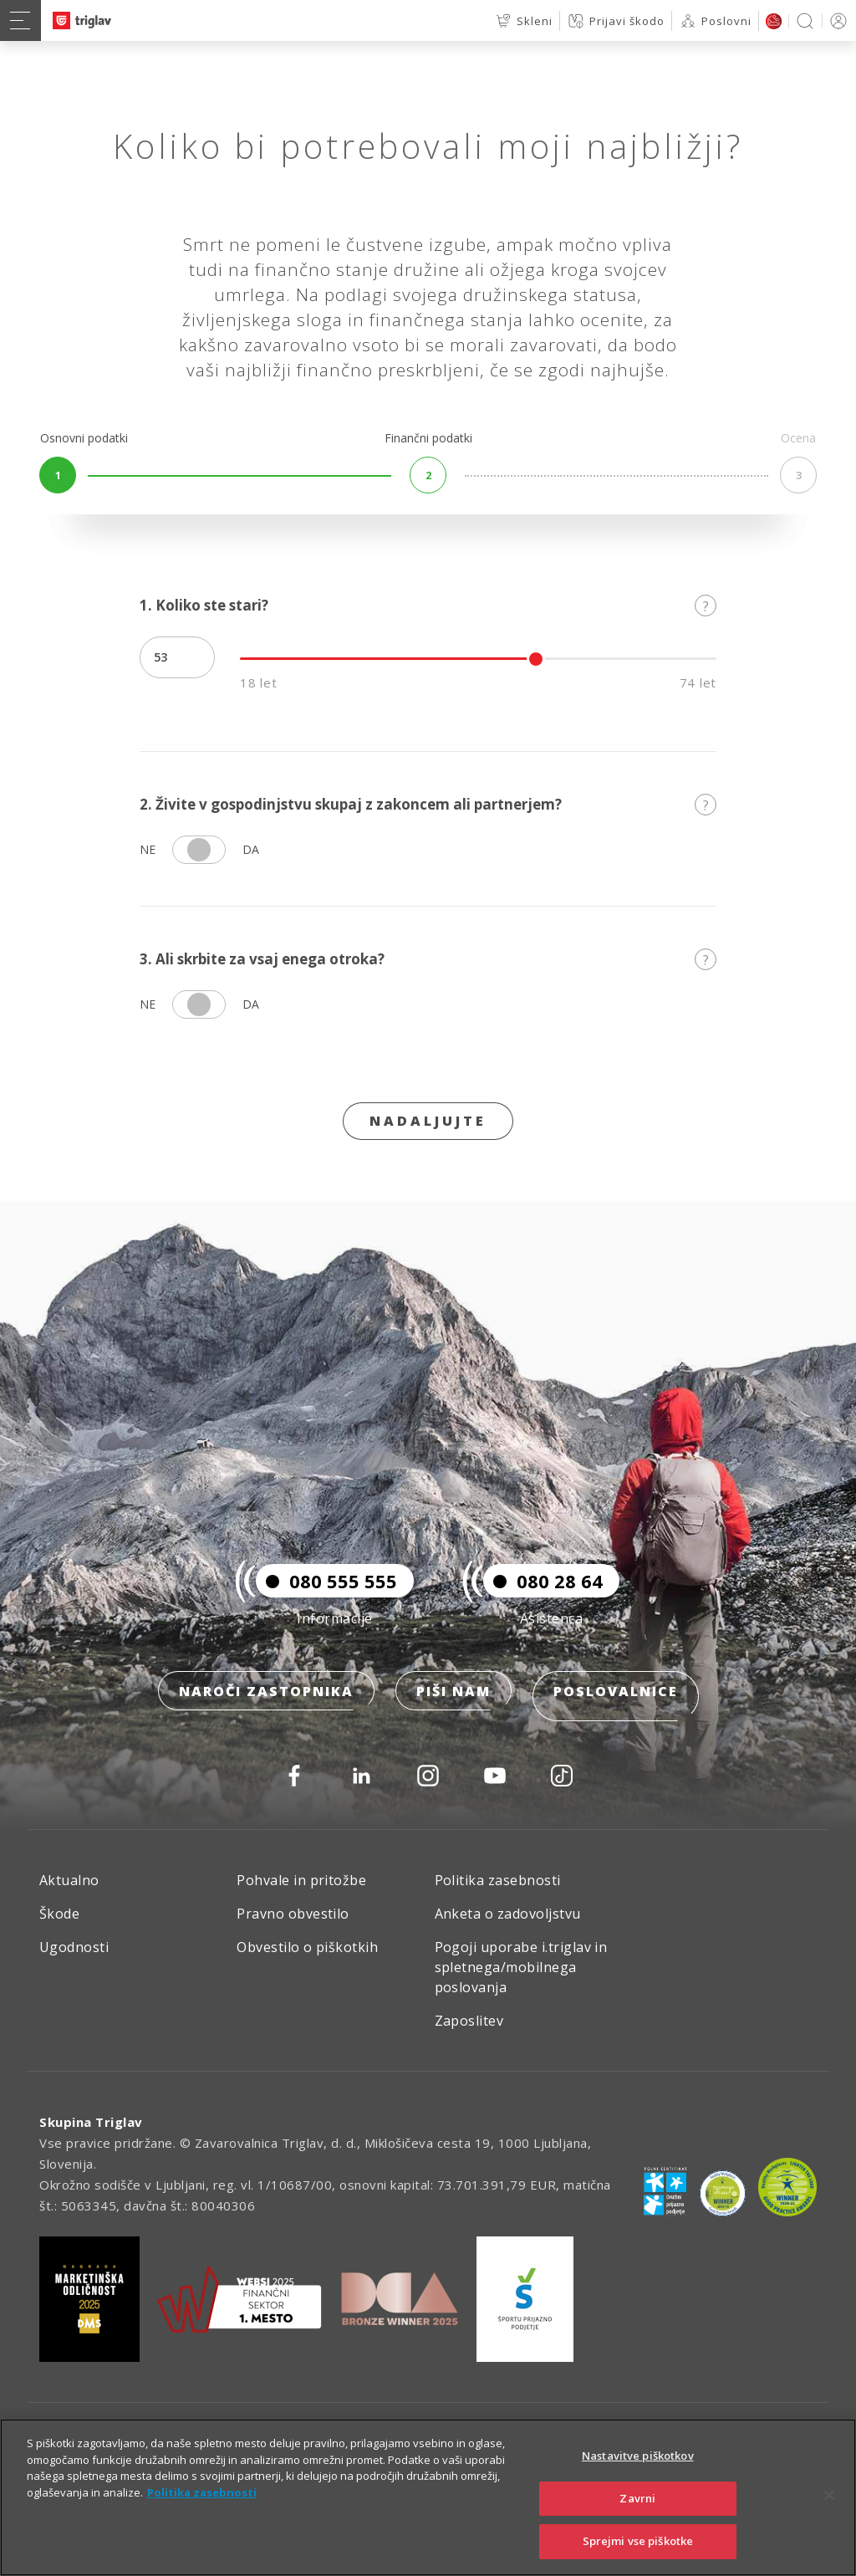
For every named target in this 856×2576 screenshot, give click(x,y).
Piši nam (453, 1702)
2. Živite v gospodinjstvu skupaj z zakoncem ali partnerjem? (428, 804)
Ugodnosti (74, 1947)
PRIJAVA (835, 20)
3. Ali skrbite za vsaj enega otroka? (428, 958)
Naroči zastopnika (266, 1702)
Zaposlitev (469, 2020)
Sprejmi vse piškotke (638, 2540)
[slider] (536, 659)
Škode (59, 1913)
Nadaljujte (428, 1121)
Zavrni (637, 2498)
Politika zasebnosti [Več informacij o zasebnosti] (202, 2492)
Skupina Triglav (91, 2121)
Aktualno (69, 1880)
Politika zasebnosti (498, 1880)
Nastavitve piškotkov (638, 2455)
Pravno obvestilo (293, 1913)
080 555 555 (326, 1591)
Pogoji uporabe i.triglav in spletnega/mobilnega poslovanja (521, 1967)
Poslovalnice (615, 1702)
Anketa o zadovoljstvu (508, 1913)
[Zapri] (829, 2495)
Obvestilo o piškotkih (307, 1947)
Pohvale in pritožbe (301, 1880)
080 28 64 (543, 1591)
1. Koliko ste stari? (428, 605)
